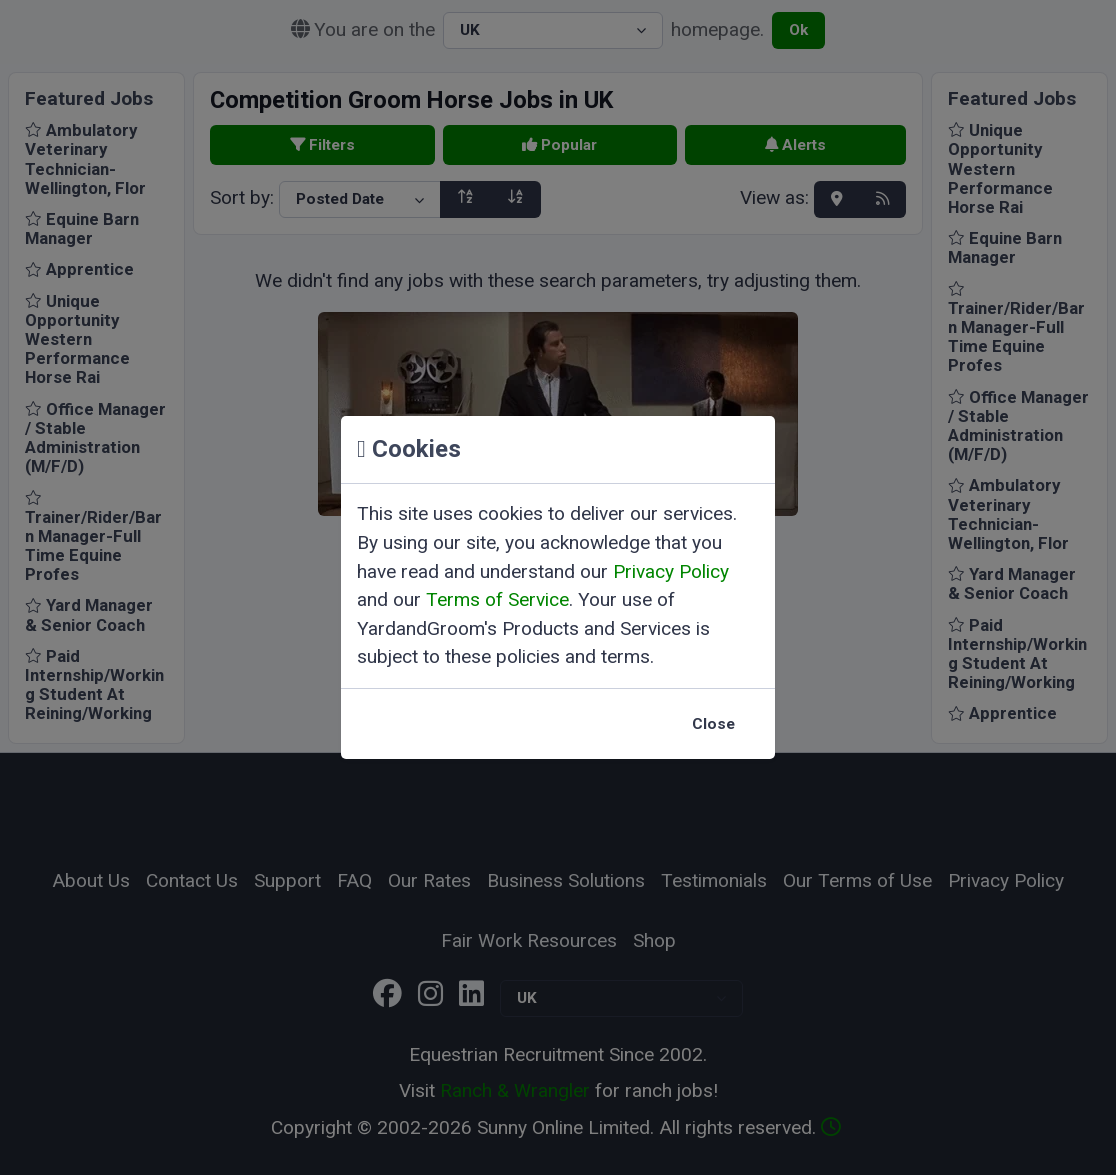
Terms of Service (497, 599)
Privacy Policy (671, 571)
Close (713, 724)
